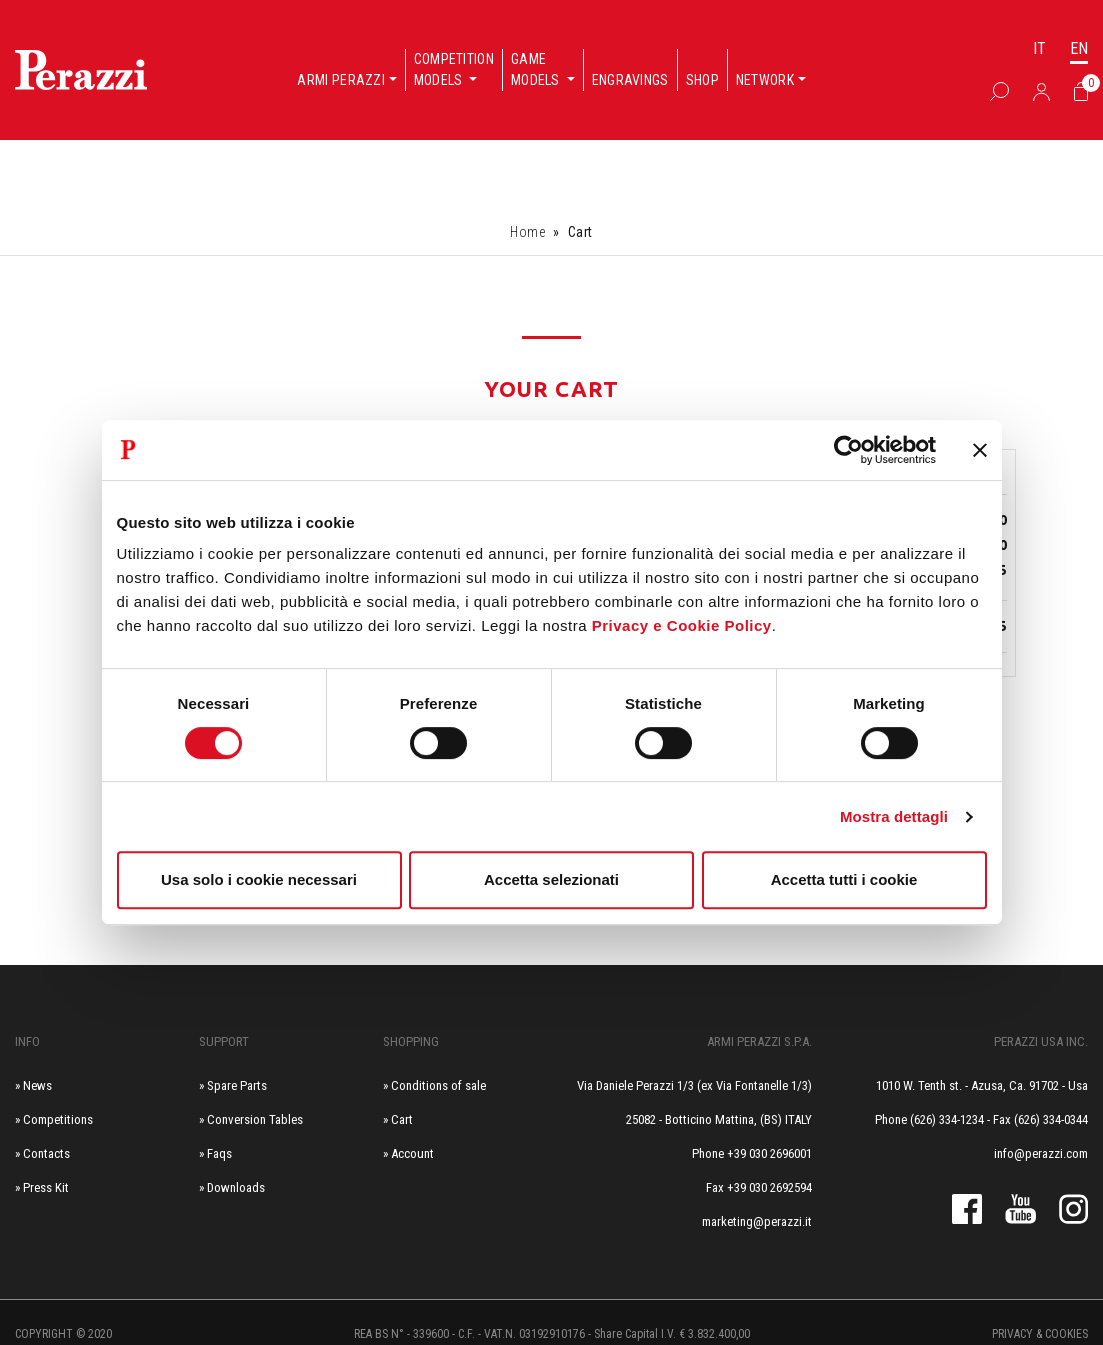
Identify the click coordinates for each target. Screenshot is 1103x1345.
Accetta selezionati (551, 879)
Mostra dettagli (894, 816)
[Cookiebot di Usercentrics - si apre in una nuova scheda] (848, 450)
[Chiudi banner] (980, 450)
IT (1039, 48)
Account (412, 1153)
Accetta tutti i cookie (844, 879)
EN (1079, 48)
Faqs (219, 1153)
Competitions (58, 1119)
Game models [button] (537, 69)
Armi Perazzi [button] (341, 80)
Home (527, 232)
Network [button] (765, 80)
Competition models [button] (454, 69)
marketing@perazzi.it (757, 1221)
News (37, 1085)
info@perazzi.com (1041, 1153)
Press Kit (46, 1187)
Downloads (236, 1187)
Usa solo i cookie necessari (259, 879)
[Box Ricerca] (999, 91)
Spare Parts (237, 1085)
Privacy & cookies (1040, 1334)
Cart (402, 1119)
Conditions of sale (438, 1085)
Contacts (46, 1153)
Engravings (630, 80)
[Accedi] (1041, 91)
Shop (702, 80)
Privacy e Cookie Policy (682, 625)
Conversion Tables (255, 1119)
